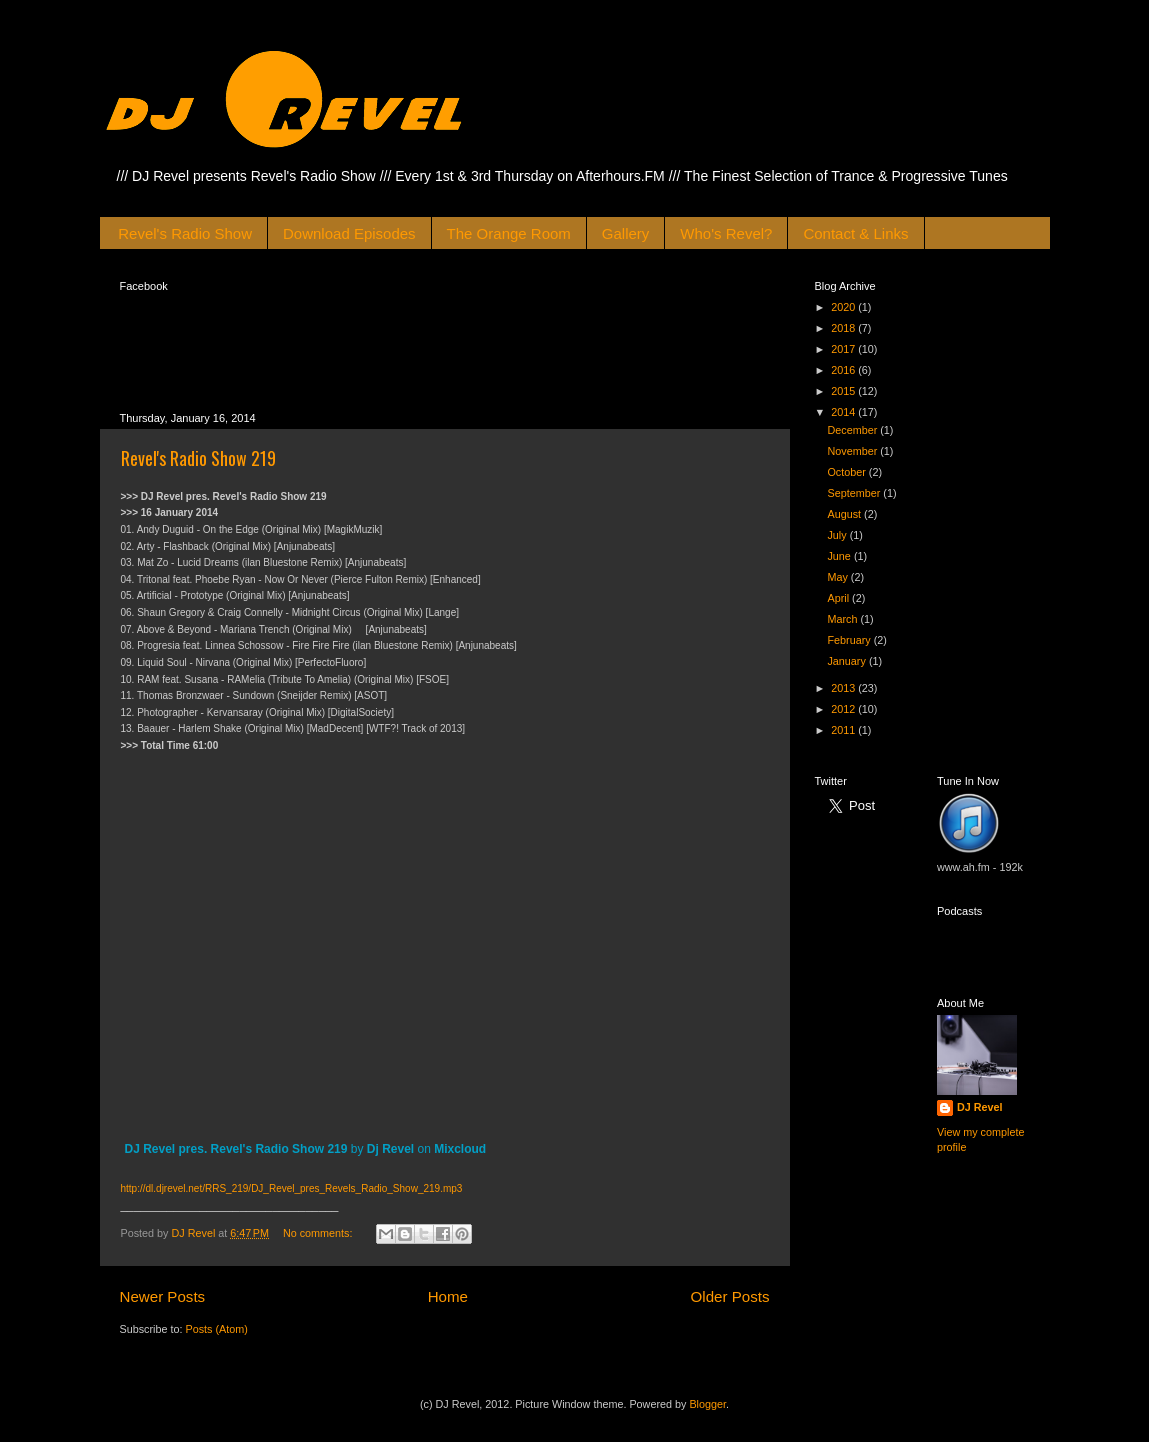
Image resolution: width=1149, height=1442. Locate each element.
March (843, 619)
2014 (844, 412)
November (853, 451)
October (847, 472)
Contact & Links (855, 233)
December (853, 430)
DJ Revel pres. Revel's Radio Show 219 (236, 1149)
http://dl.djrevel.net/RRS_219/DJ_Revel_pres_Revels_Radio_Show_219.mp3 (292, 1188)
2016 (844, 370)
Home (448, 1296)
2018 (844, 328)
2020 (844, 307)
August (845, 514)
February (850, 640)
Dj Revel (390, 1149)
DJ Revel (980, 1107)
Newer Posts (163, 1296)
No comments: (319, 1233)
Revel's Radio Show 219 (198, 458)
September (855, 493)
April (839, 598)
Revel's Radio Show (185, 233)
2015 (844, 391)
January (847, 661)
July (838, 535)
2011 (844, 730)
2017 (844, 349)
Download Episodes (349, 233)
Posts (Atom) (217, 1329)
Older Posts (730, 1296)
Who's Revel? (726, 233)
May (838, 577)
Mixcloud (460, 1149)
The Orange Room (509, 233)
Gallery (626, 233)
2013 (844, 688)
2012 (844, 709)
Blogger (707, 1404)
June (840, 556)
